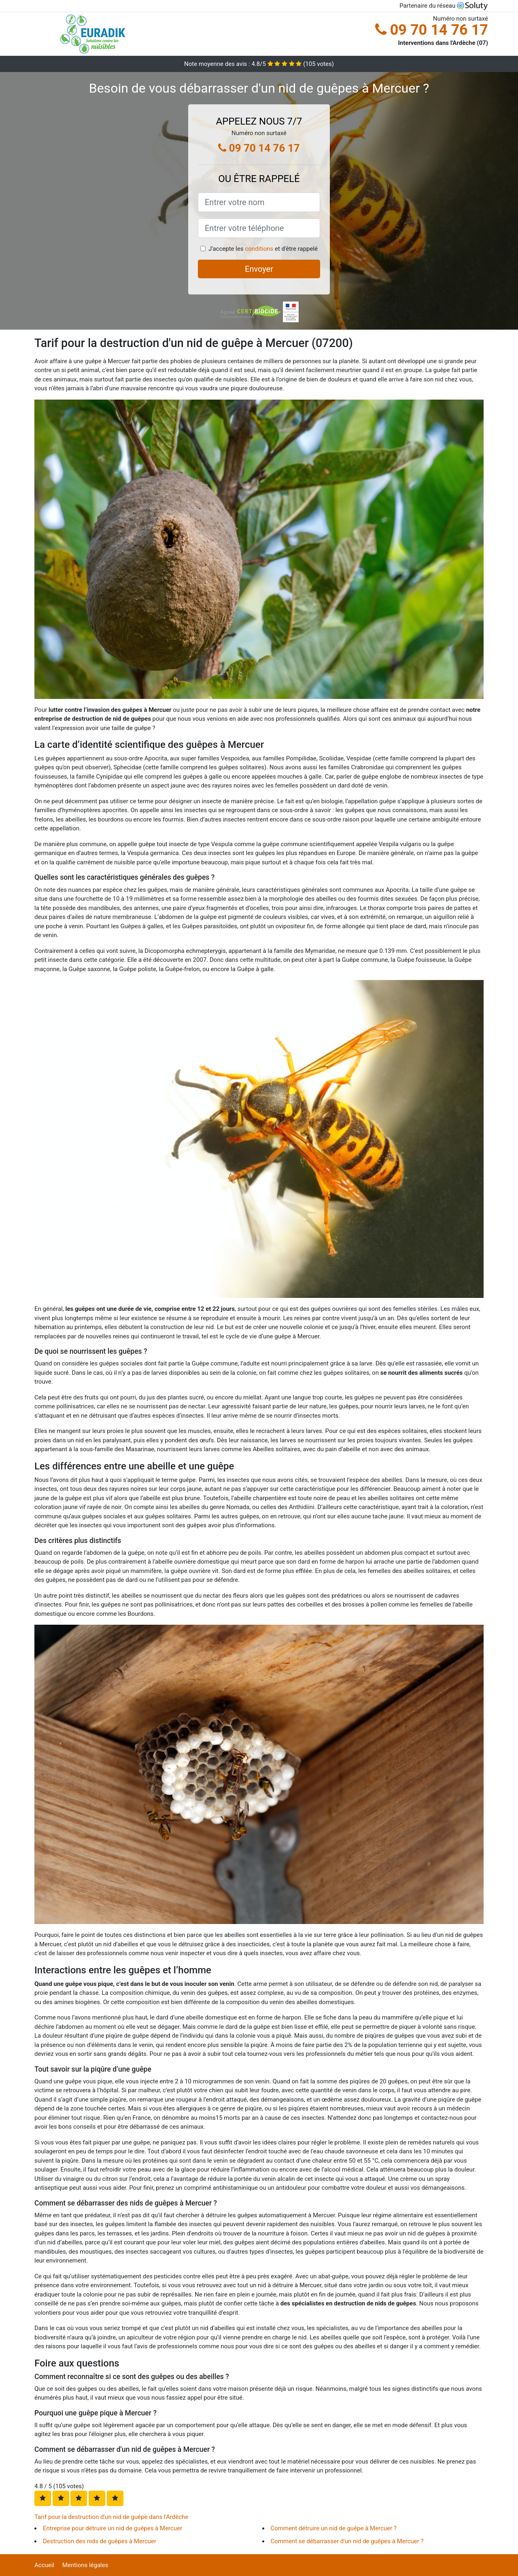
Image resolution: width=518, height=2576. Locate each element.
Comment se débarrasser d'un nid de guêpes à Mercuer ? (347, 2541)
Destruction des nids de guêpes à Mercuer (99, 2541)
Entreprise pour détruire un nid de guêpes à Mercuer (112, 2528)
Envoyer (259, 269)
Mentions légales (85, 2565)
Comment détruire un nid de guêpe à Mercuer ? (334, 2528)
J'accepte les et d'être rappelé (263, 248)
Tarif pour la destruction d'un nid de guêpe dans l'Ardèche (111, 2517)
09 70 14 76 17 (431, 29)
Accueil (44, 2565)
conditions (259, 248)
